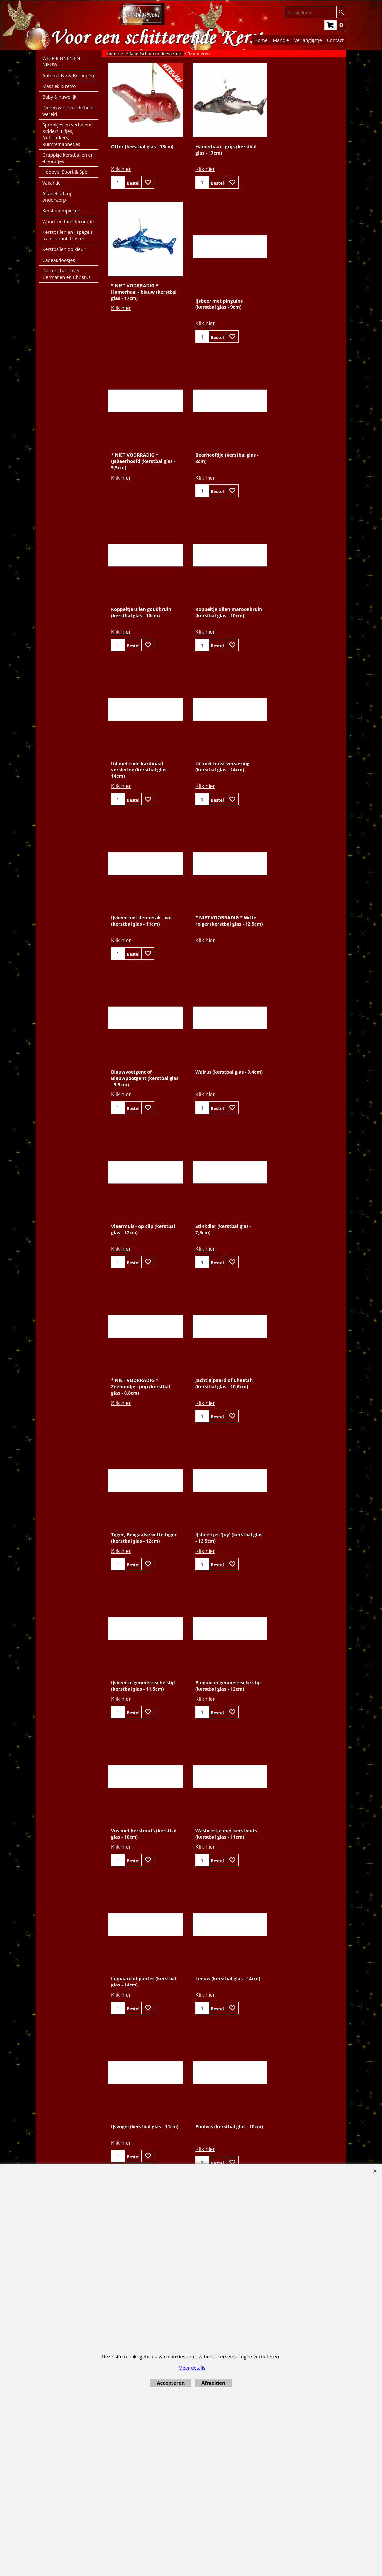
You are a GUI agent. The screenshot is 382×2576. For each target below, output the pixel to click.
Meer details (191, 2368)
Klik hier (121, 171)
